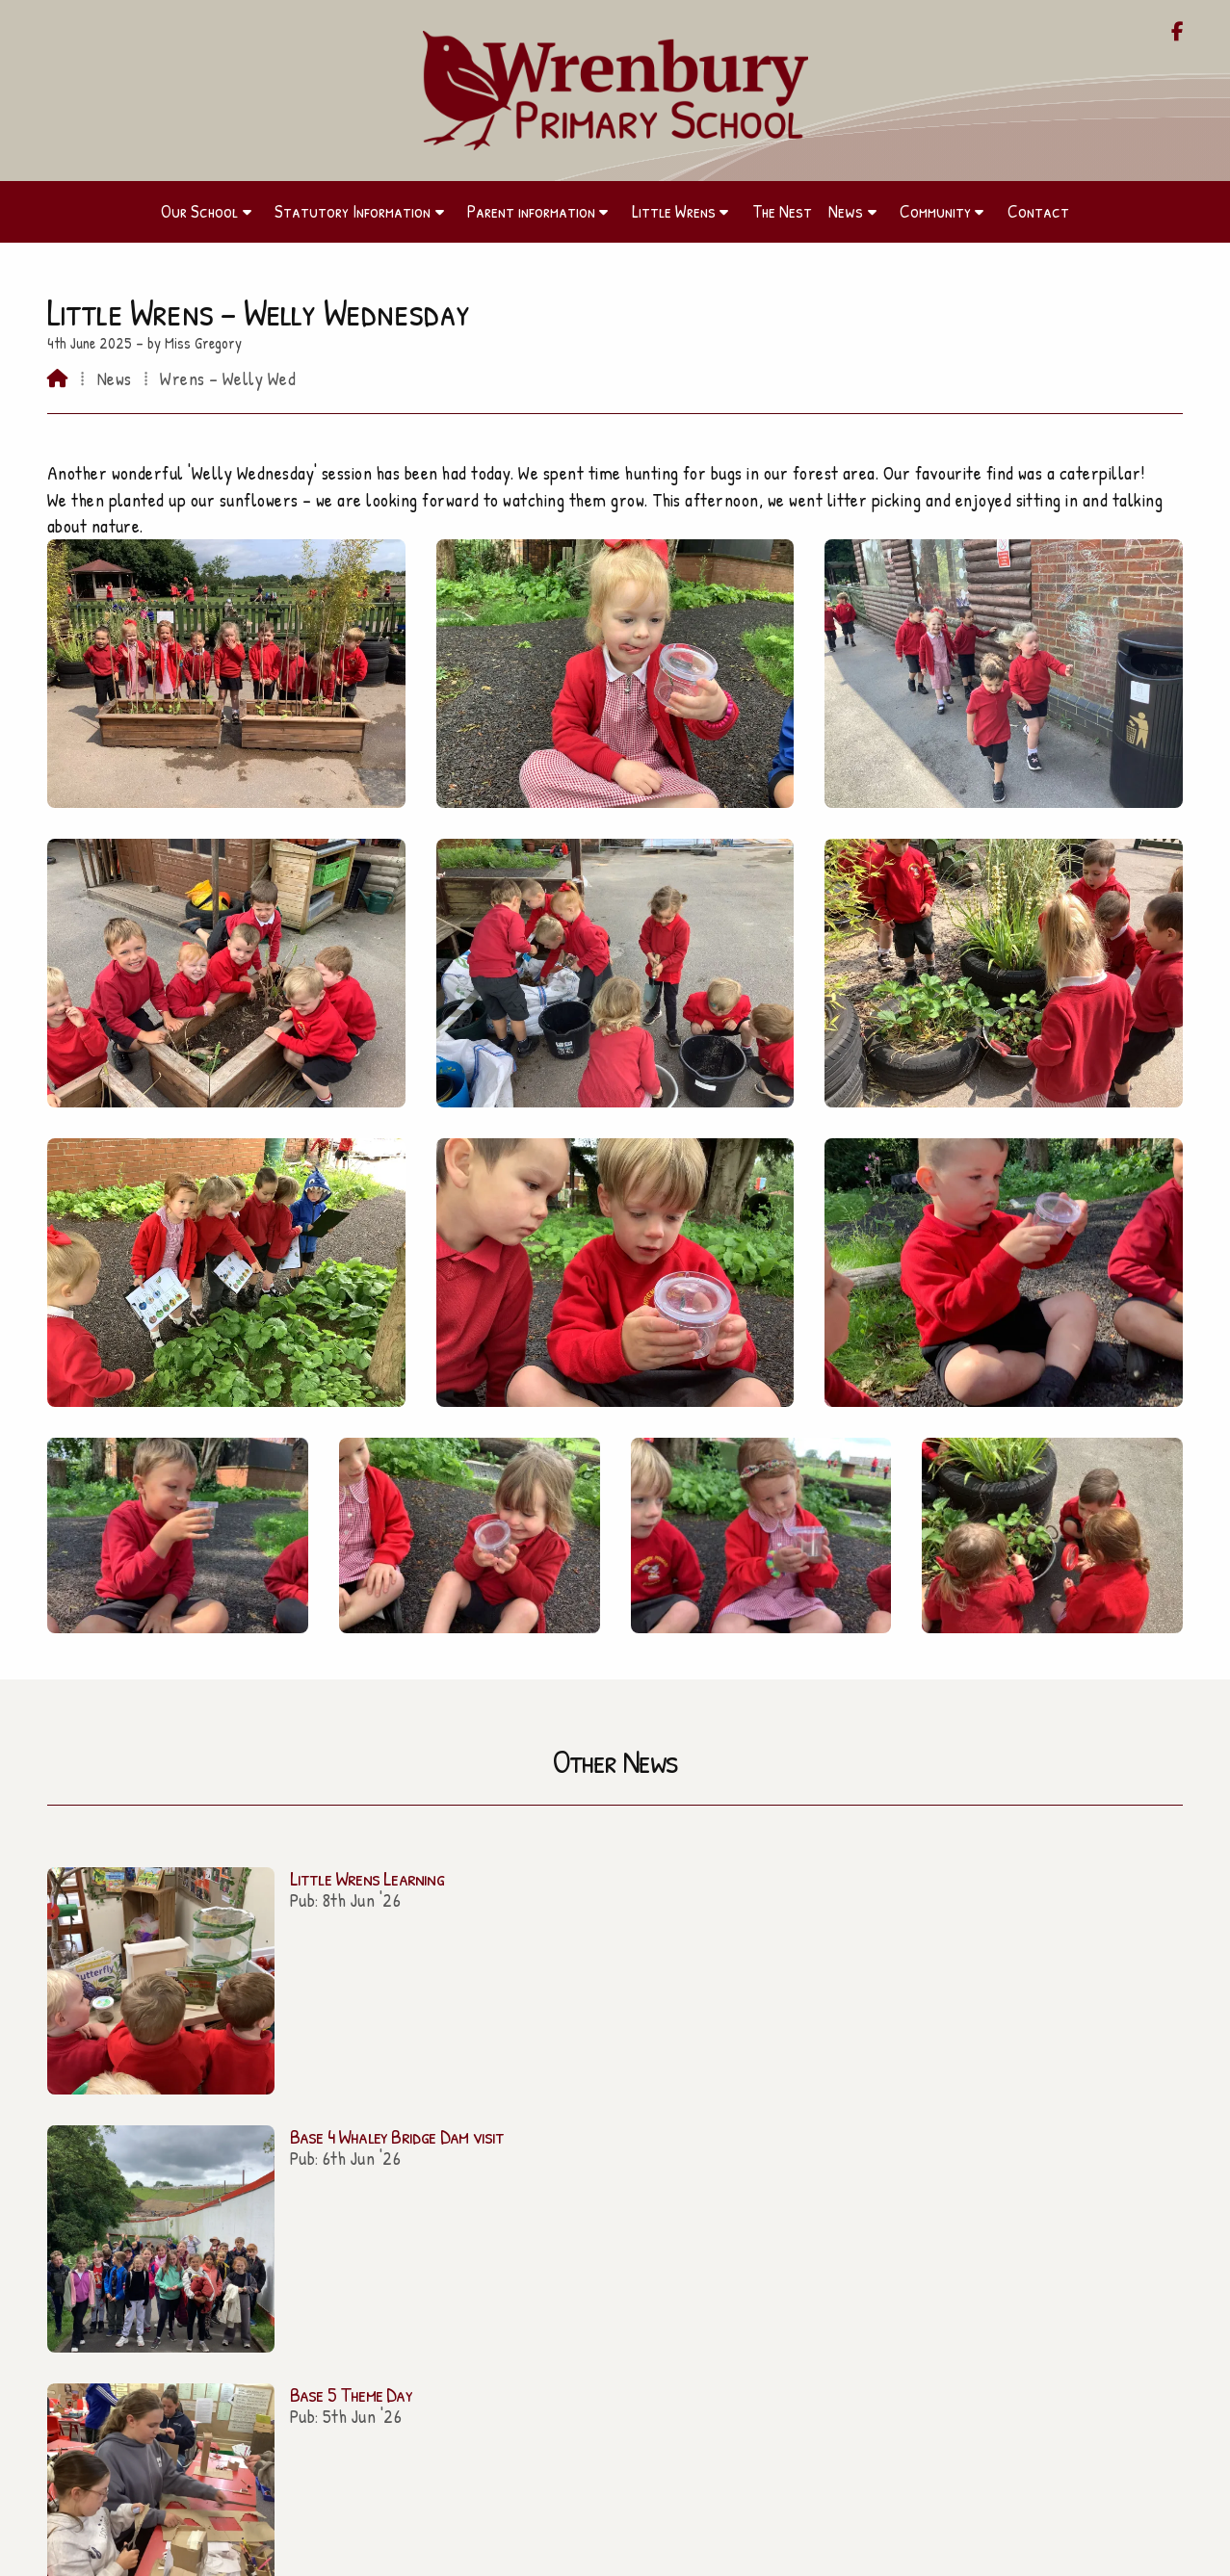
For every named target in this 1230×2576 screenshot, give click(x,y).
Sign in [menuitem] (1154, 2551)
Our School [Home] (225, 2209)
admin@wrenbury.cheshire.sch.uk (626, 2207)
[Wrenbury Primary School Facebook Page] (1177, 32)
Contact (225, 2347)
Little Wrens (224, 2264)
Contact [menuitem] (1038, 210)
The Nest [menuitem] (782, 210)
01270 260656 (624, 2231)
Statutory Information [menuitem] (353, 210)
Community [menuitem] (935, 210)
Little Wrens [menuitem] (674, 210)
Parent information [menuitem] (531, 210)
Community (224, 2319)
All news (1130, 2000)
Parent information (224, 2236)
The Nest (224, 2291)
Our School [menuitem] (199, 210)
